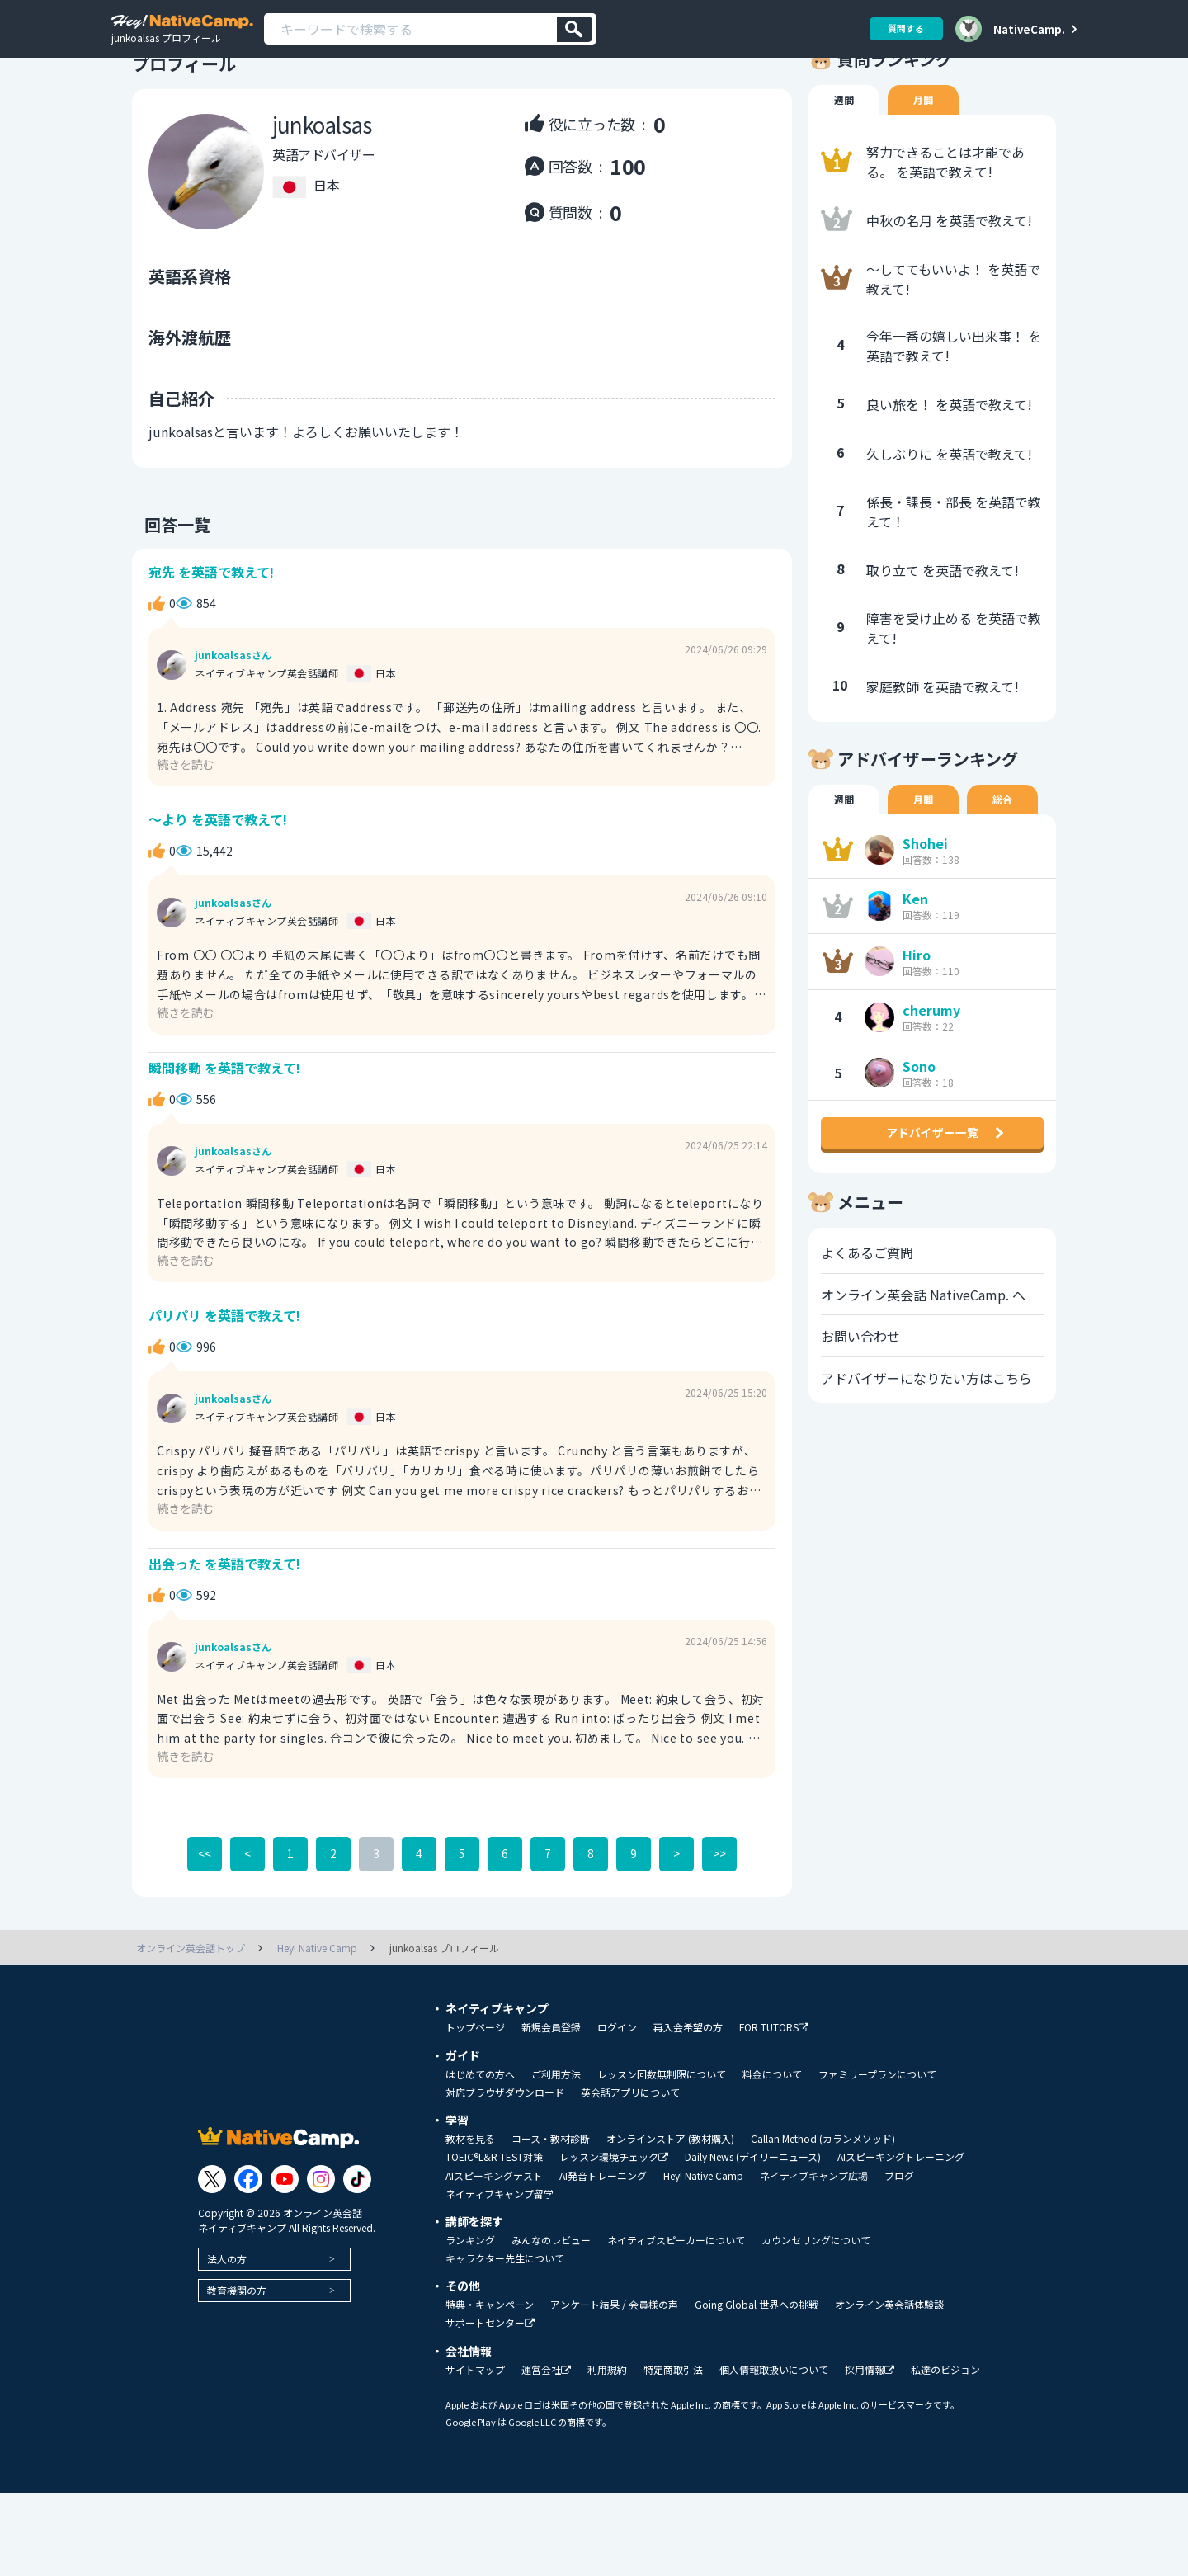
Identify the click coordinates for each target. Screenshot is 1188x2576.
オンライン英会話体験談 (889, 2388)
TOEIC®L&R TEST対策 (494, 2240)
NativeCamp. (1029, 28)
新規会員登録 (551, 2111)
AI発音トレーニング (603, 2259)
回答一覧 (165, 569)
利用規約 (607, 2453)
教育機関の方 (236, 2373)
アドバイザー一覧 (932, 1200)
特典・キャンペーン (490, 2388)
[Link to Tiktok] (357, 2262)
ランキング (470, 2323)
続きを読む (190, 816)
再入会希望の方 (688, 2111)
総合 (1010, 846)
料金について (772, 2158)
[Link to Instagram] (321, 2262)
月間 (928, 145)
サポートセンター (490, 2406)
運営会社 (546, 2453)
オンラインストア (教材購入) (670, 2222)
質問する (900, 28)
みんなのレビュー (551, 2323)
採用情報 (869, 2453)
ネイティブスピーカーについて (676, 2323)
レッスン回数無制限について (661, 2158)
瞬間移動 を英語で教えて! (229, 1131)
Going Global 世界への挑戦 (756, 2388)
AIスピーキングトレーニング (900, 2240)
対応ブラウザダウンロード (505, 2176)
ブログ (899, 2259)
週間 (845, 145)
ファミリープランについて (877, 2158)
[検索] (574, 29)
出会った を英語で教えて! (229, 1642)
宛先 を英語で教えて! (215, 620)
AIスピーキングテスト (494, 2259)
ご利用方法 (556, 2158)
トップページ (475, 2111)
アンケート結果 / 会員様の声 (614, 2388)
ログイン (617, 2111)
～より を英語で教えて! (222, 876)
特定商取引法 (673, 2453)
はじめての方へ (480, 2158)
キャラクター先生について (505, 2342)
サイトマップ (475, 2453)
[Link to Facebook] (248, 2262)
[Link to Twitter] (212, 2262)
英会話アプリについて (630, 2176)
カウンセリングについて (815, 2323)
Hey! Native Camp (703, 2259)
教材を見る (470, 2222)
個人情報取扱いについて (773, 2453)
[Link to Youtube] (285, 2262)
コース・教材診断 (551, 2222)
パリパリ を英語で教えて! (229, 1386)
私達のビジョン (945, 2453)
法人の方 (227, 2342)
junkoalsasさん (233, 707)
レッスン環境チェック (613, 2240)
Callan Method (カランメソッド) (823, 2222)
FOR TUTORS (773, 2111)
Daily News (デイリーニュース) (753, 2240)
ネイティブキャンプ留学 (500, 2277)
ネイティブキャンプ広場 (814, 2259)
